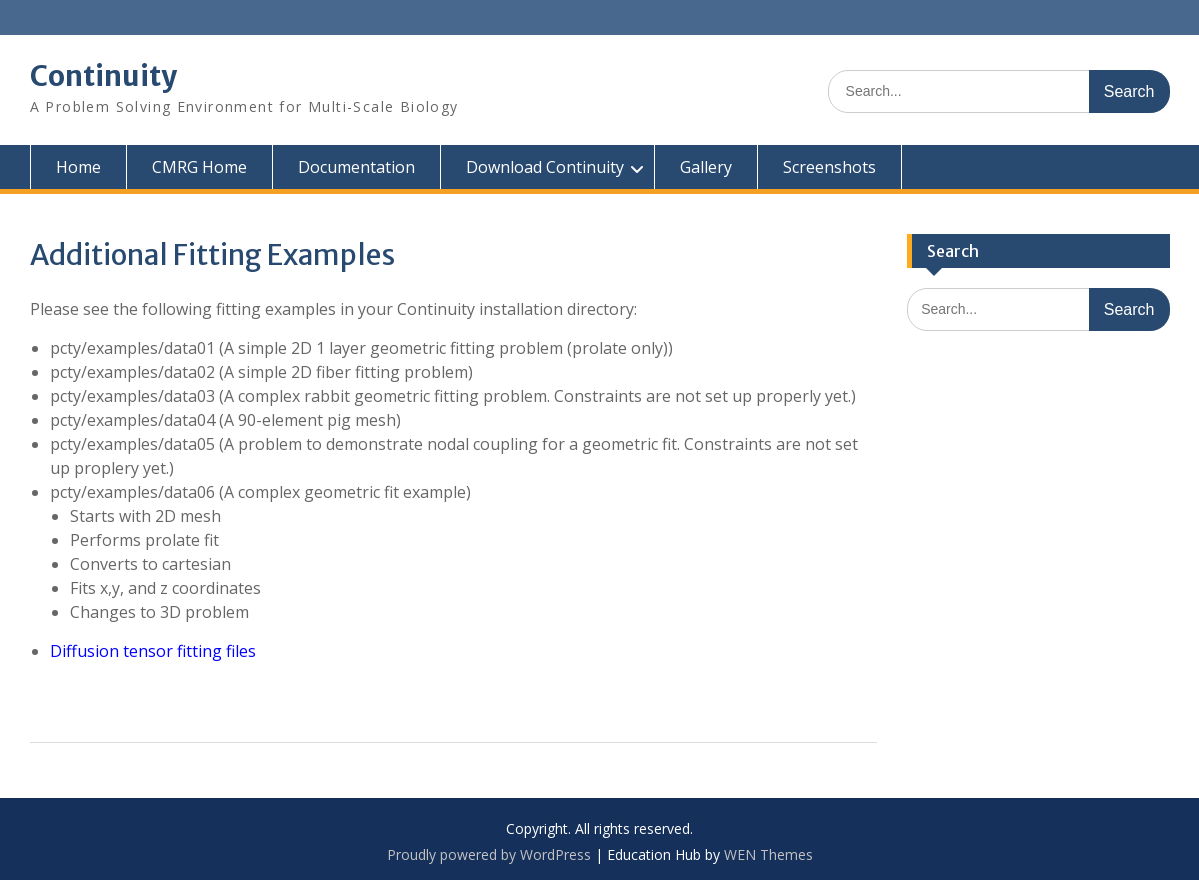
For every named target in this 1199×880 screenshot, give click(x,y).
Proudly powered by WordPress (489, 854)
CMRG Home (199, 167)
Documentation (356, 167)
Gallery (706, 167)
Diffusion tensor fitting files (153, 651)
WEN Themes (768, 854)
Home (78, 167)
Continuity (103, 76)
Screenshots (829, 167)
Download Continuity (545, 167)
